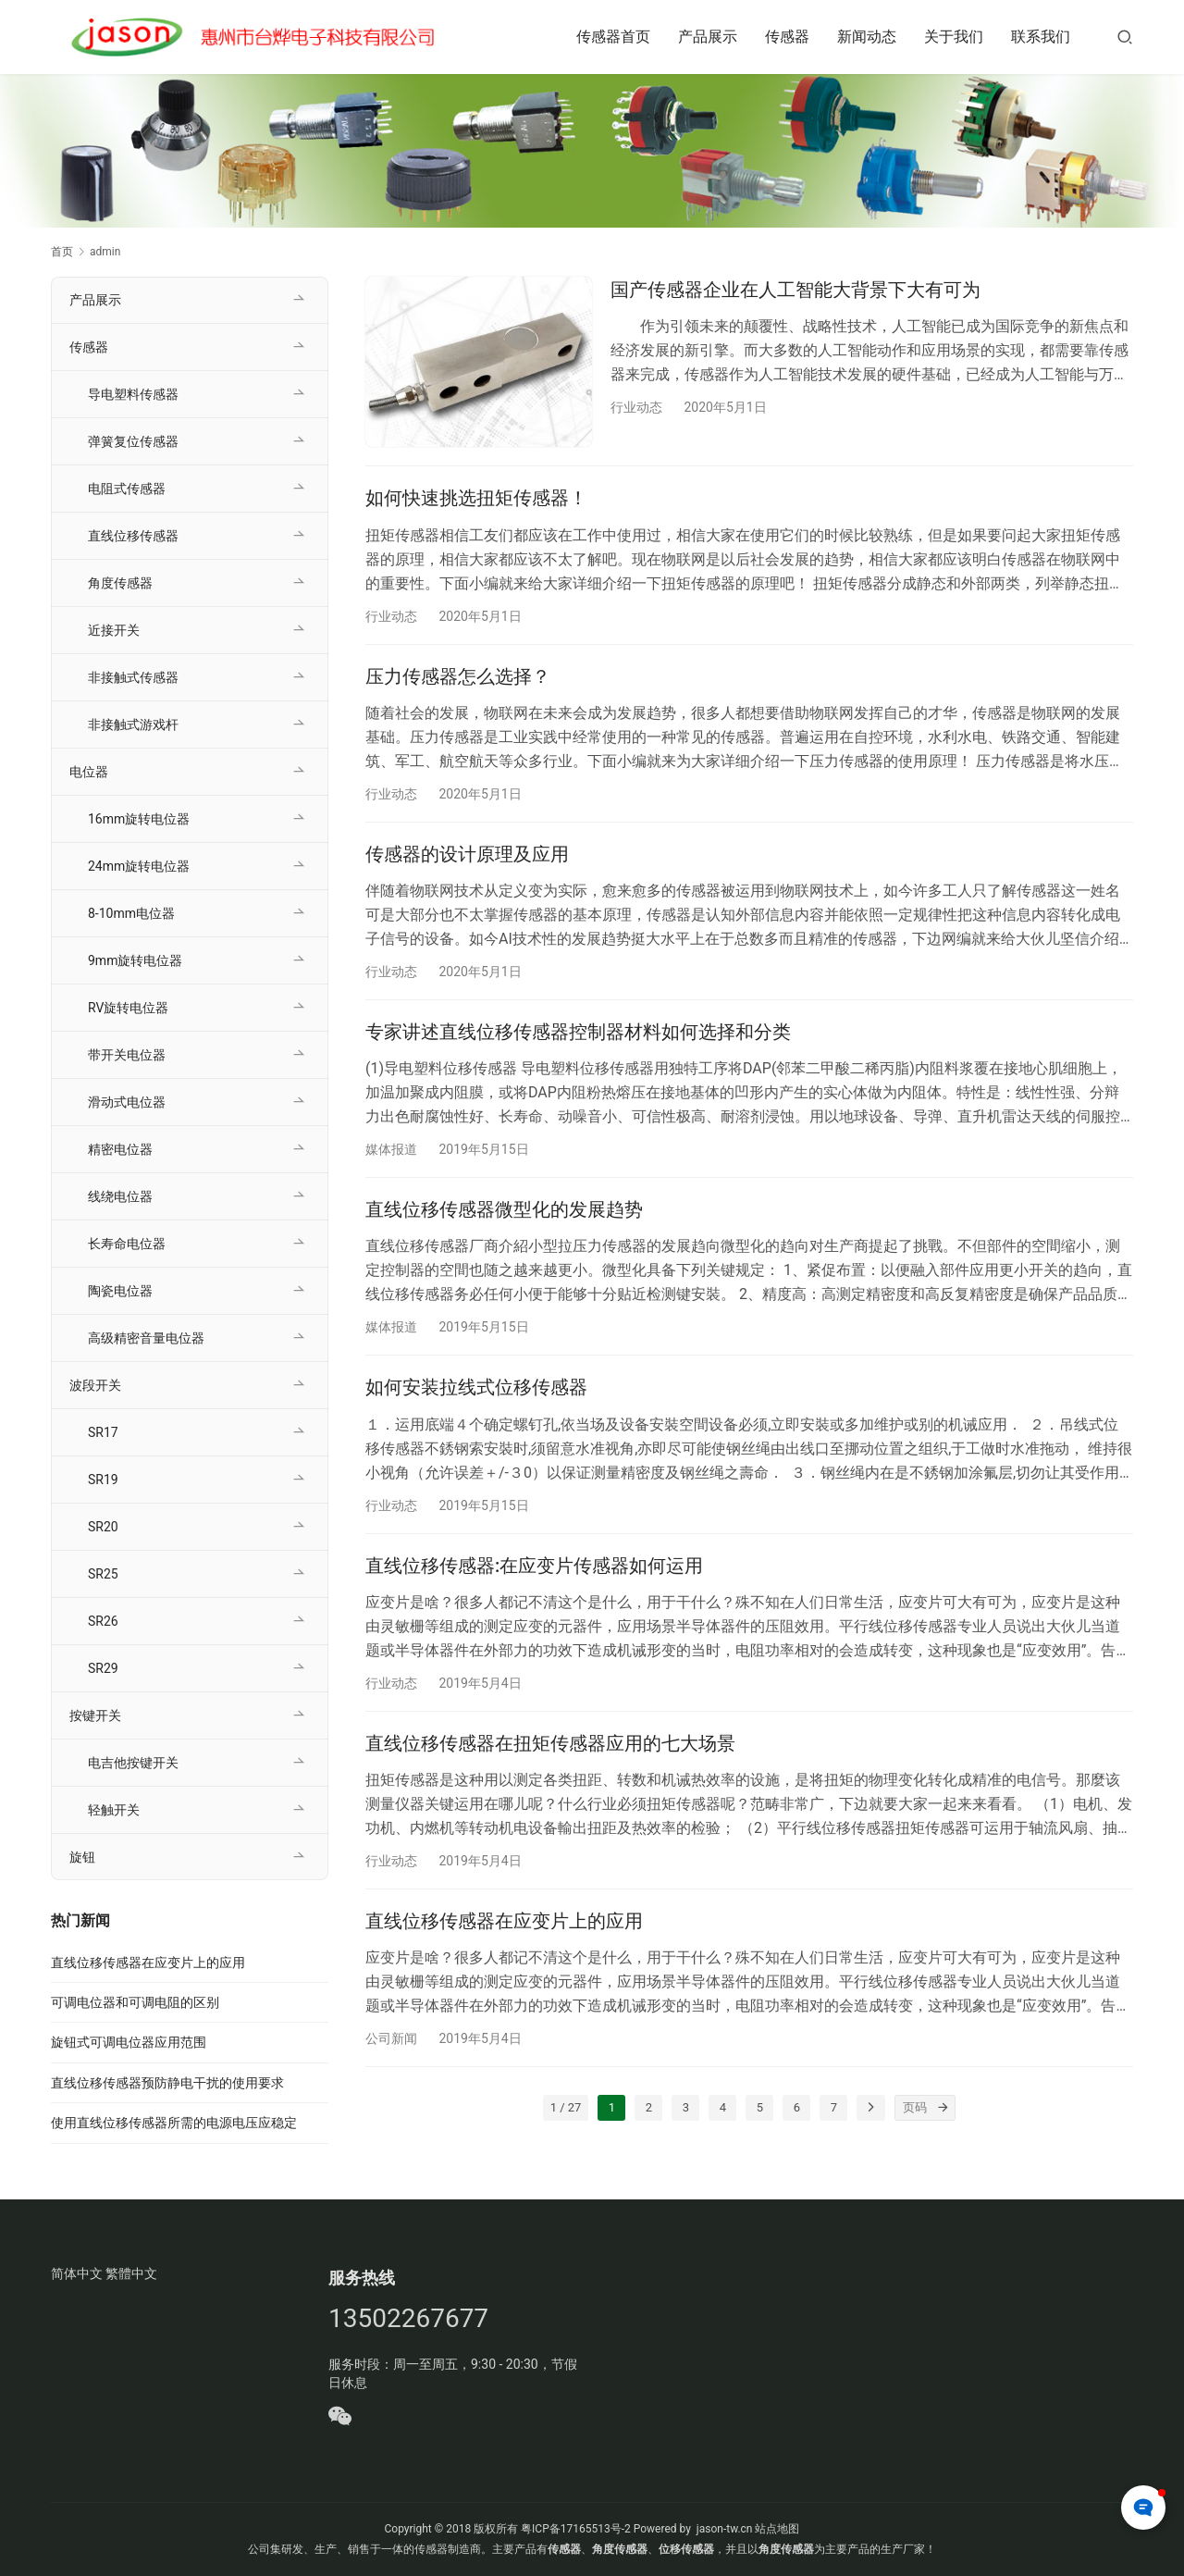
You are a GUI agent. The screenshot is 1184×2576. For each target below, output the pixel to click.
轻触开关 (114, 1809)
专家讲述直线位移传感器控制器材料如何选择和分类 (578, 1032)
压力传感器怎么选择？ (457, 676)
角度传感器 (120, 583)
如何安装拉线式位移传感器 (476, 1387)
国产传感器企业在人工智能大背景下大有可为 (795, 290)
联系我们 (1040, 36)
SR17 (103, 1432)
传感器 (787, 36)
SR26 (103, 1621)
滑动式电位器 (127, 1102)
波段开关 (95, 1385)
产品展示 (707, 36)
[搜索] (1124, 36)
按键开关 (95, 1715)
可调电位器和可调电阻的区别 (135, 2002)
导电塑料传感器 (133, 394)
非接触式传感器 (133, 677)
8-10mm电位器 (131, 913)
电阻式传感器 (127, 488)
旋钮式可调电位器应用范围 (128, 2042)
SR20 (103, 1526)
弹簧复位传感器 (133, 441)
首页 (62, 251)
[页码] (943, 2108)
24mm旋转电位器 (139, 866)
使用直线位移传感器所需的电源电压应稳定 (174, 2122)
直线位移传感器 (133, 535)
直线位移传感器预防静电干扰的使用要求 (167, 2082)
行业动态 (636, 407)
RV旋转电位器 (128, 1007)
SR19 (103, 1479)
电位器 (88, 771)
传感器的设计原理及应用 (467, 854)
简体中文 (77, 2273)
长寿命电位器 (127, 1243)
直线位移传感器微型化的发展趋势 (504, 1209)
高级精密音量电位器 (146, 1338)
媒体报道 (391, 1149)
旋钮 (82, 1857)
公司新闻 (391, 2038)
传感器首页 (613, 36)
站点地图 (777, 2528)
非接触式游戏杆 (133, 724)
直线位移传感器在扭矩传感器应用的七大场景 (550, 1743)
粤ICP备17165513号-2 (574, 2528)
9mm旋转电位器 (135, 960)
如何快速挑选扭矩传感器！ (476, 498)
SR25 (103, 1574)
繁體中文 (131, 2273)
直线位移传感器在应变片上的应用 (504, 1921)
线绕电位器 (120, 1196)
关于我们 (953, 36)
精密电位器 (120, 1149)
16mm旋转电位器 (139, 818)
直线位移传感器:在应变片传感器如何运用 (534, 1565)
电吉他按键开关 (133, 1762)
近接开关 (114, 630)
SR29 (103, 1668)
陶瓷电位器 (120, 1290)
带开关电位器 (127, 1054)
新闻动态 (866, 36)
